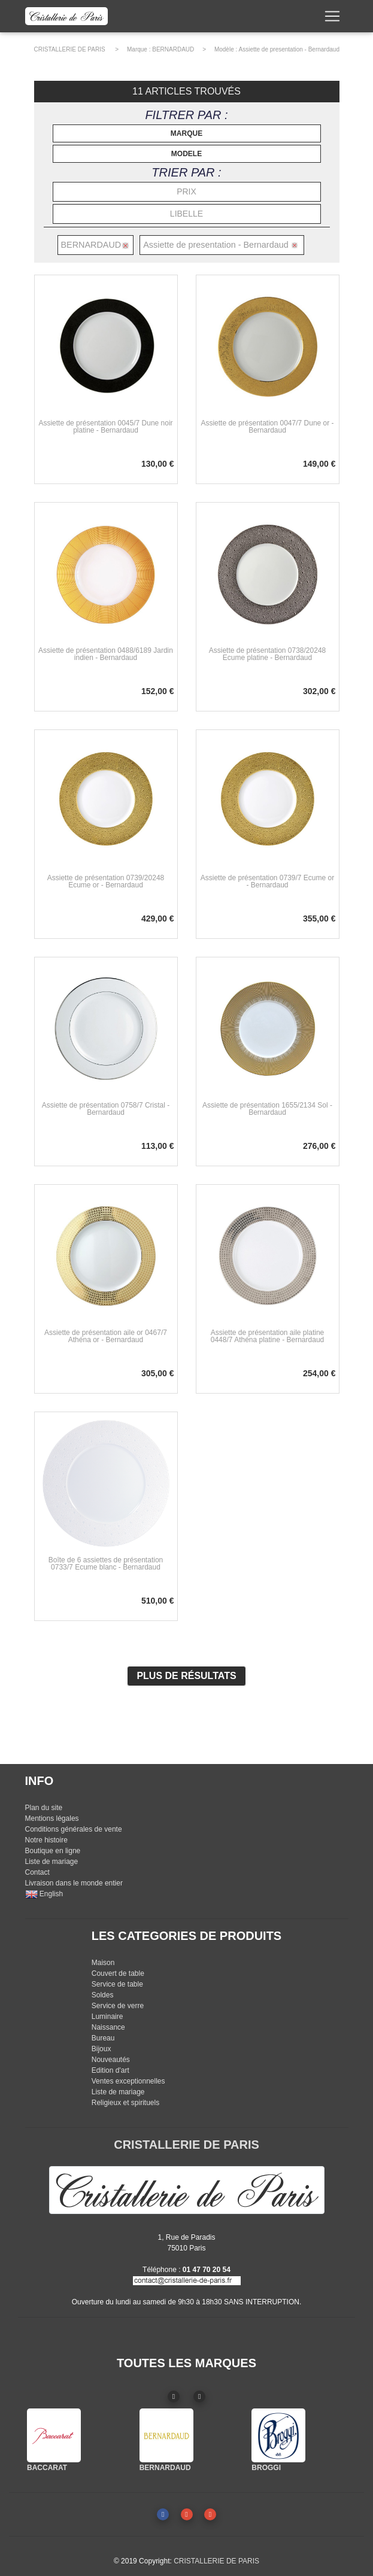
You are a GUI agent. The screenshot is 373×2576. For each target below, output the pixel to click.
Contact (37, 1872)
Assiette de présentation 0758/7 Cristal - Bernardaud (105, 1109)
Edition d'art (110, 2070)
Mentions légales (52, 1818)
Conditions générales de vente (73, 1829)
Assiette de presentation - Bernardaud (289, 49)
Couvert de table (118, 1973)
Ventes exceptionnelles (128, 2081)
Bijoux (101, 2049)
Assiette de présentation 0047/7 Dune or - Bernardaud (267, 426)
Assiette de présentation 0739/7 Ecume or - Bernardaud (267, 881)
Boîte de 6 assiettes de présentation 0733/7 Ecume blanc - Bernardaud (105, 1563)
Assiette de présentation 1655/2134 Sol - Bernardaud (267, 1109)
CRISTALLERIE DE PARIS (69, 49)
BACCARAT (47, 2468)
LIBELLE (186, 213)
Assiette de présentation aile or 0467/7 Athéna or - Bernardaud (105, 1336)
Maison (103, 1962)
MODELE (186, 154)
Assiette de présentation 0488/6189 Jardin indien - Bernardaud (105, 654)
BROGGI (266, 2468)
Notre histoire (46, 1840)
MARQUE (186, 133)
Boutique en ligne (53, 1851)
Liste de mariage (51, 1861)
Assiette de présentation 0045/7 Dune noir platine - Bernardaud (105, 426)
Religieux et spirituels (125, 2102)
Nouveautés (111, 2059)
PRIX (186, 191)
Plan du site (44, 1807)
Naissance (108, 2027)
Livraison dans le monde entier (74, 1883)
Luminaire (107, 2016)
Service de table (117, 1984)
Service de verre (118, 2006)
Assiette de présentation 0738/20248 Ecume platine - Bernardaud (267, 654)
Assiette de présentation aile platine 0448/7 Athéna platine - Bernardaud (267, 1336)
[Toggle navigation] (332, 18)
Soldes (103, 1995)
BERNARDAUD (173, 49)
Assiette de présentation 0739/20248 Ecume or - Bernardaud (105, 881)
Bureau (103, 2038)
